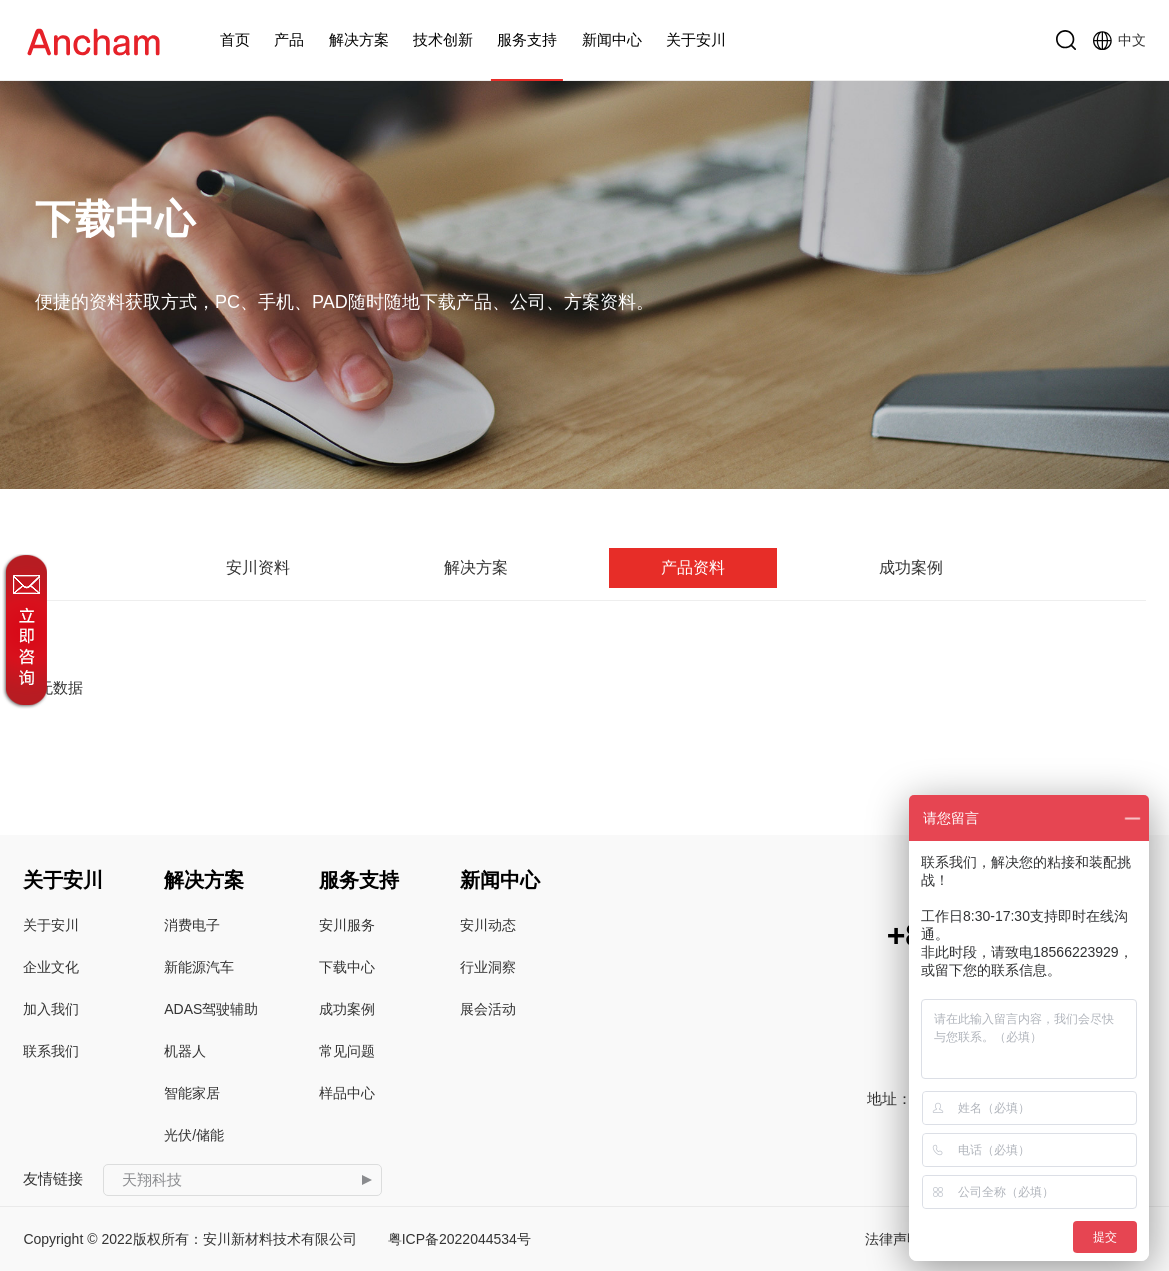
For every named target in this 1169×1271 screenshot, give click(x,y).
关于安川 (696, 39)
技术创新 (443, 39)
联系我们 (51, 1051)
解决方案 (359, 39)
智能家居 (192, 1093)
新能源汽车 (199, 967)
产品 (289, 39)
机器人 (185, 1051)
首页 (235, 39)
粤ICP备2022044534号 (459, 1239)
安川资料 (258, 567)
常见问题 (347, 1051)
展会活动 (488, 1009)
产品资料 (693, 567)
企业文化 (51, 967)
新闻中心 (612, 39)
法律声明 (893, 1239)
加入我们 (51, 1009)
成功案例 (911, 567)
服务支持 (527, 39)
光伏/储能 (194, 1135)
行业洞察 (488, 967)
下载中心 (347, 967)
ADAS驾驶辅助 (211, 1009)
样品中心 (347, 1093)
